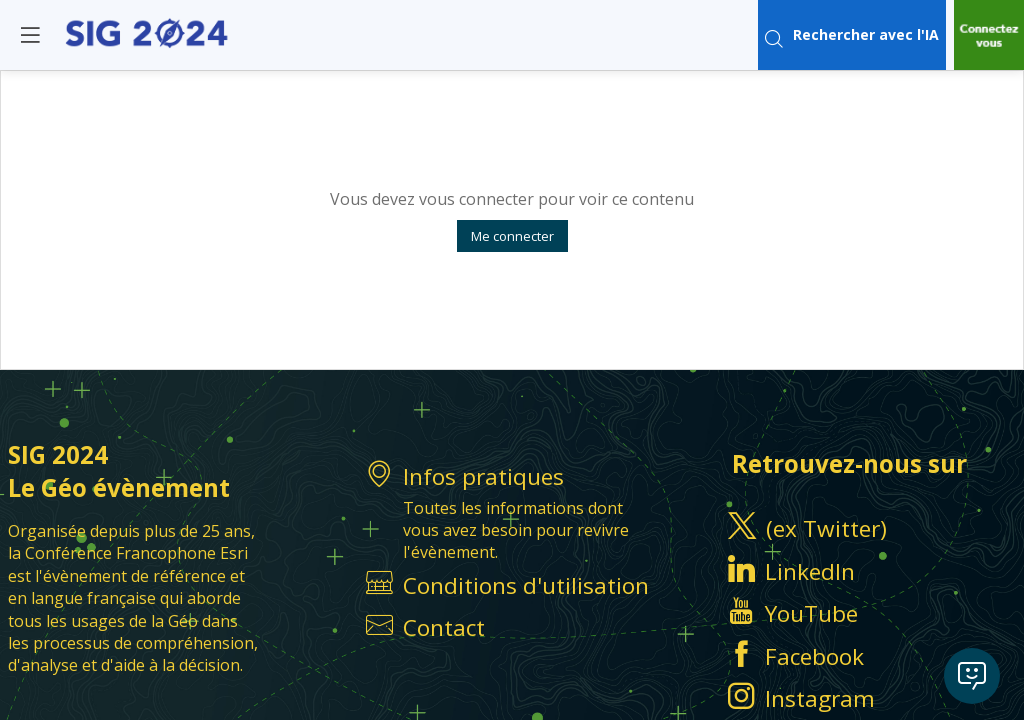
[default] (512, 628)
